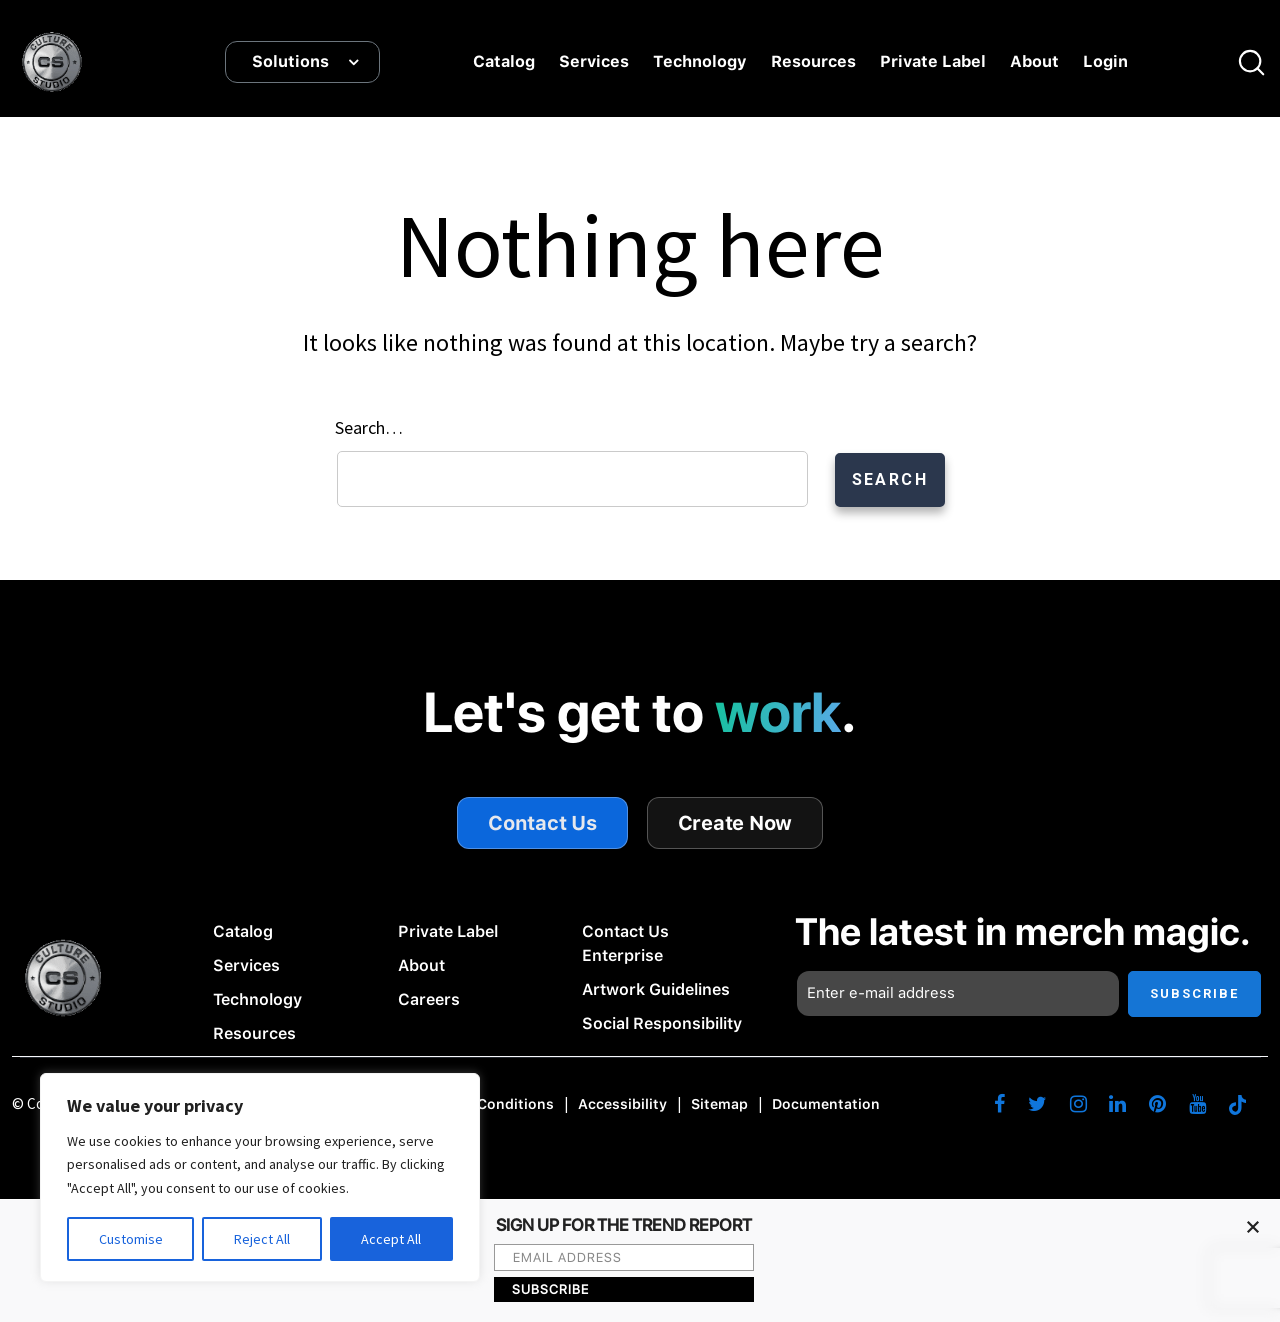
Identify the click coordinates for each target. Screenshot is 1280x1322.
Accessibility (622, 1105)
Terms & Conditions (485, 1105)
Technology (700, 62)
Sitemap (719, 1105)
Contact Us (542, 823)
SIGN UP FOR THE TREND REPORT (624, 1226)
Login (1105, 62)
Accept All (391, 1239)
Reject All (262, 1239)
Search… (369, 427)
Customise (131, 1239)
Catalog (504, 62)
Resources (813, 62)
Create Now (735, 823)
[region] (260, 1177)
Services (594, 62)
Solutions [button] (290, 62)
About (1034, 62)
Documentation (826, 1105)
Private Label (933, 62)
